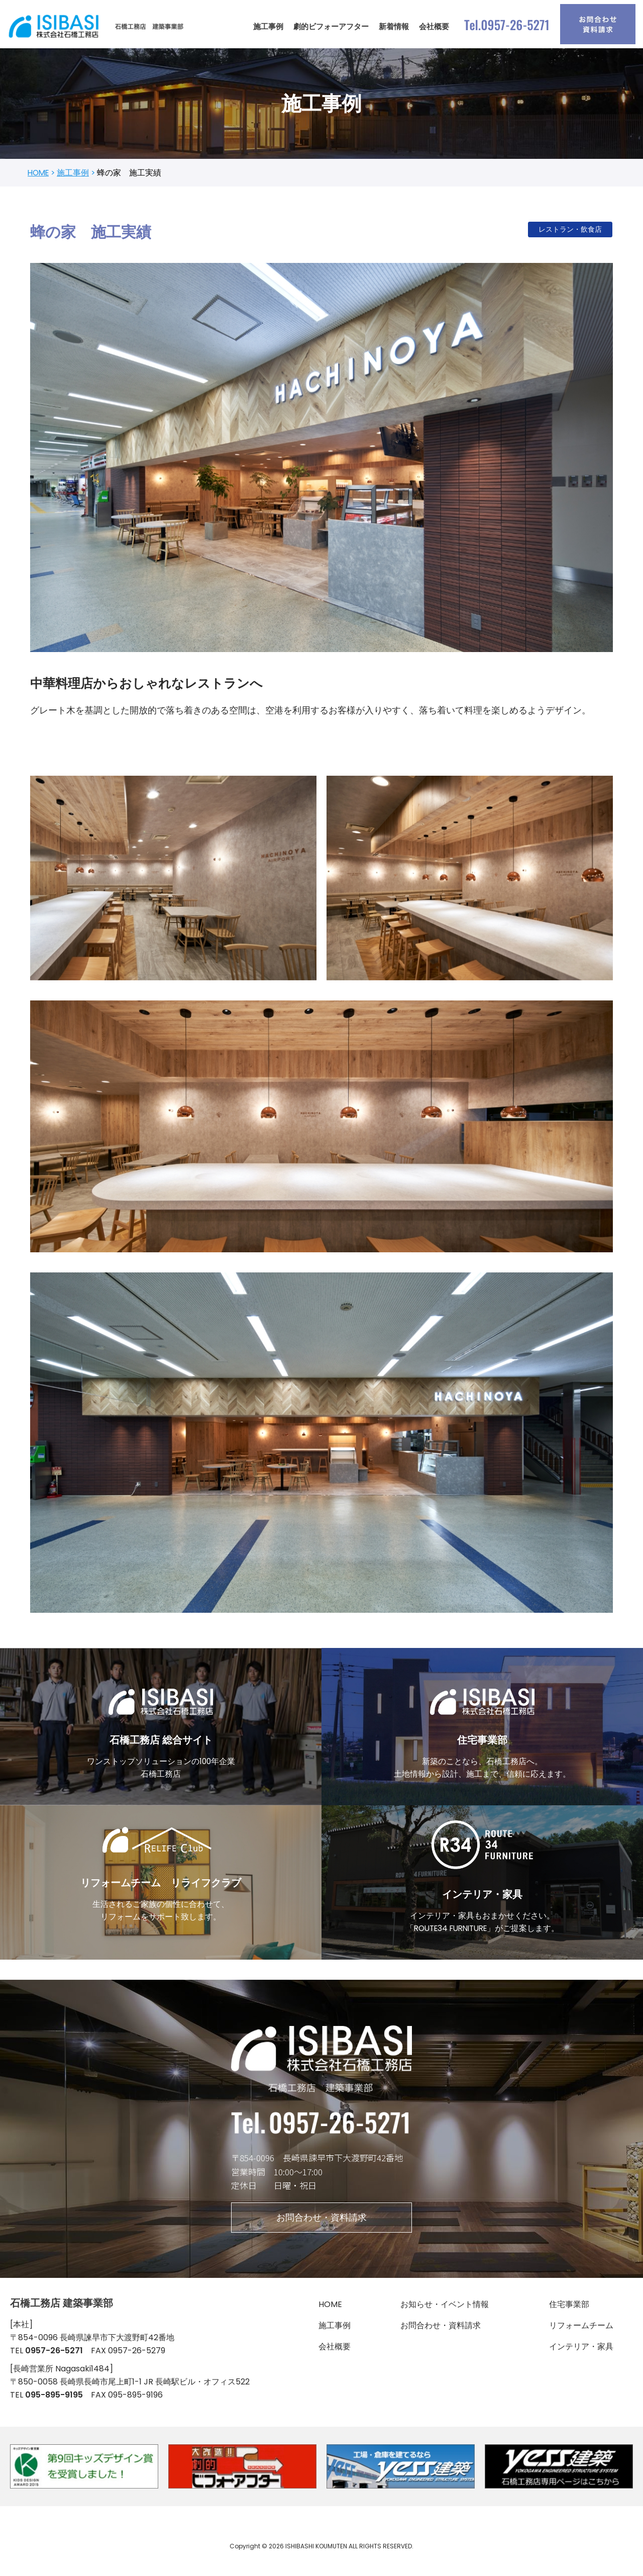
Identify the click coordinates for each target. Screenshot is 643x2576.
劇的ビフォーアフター (331, 26)
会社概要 (434, 26)
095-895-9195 (54, 2409)
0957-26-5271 (54, 2363)
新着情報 (394, 26)
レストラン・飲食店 (570, 231)
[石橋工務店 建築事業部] (98, 26)
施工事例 (268, 26)
